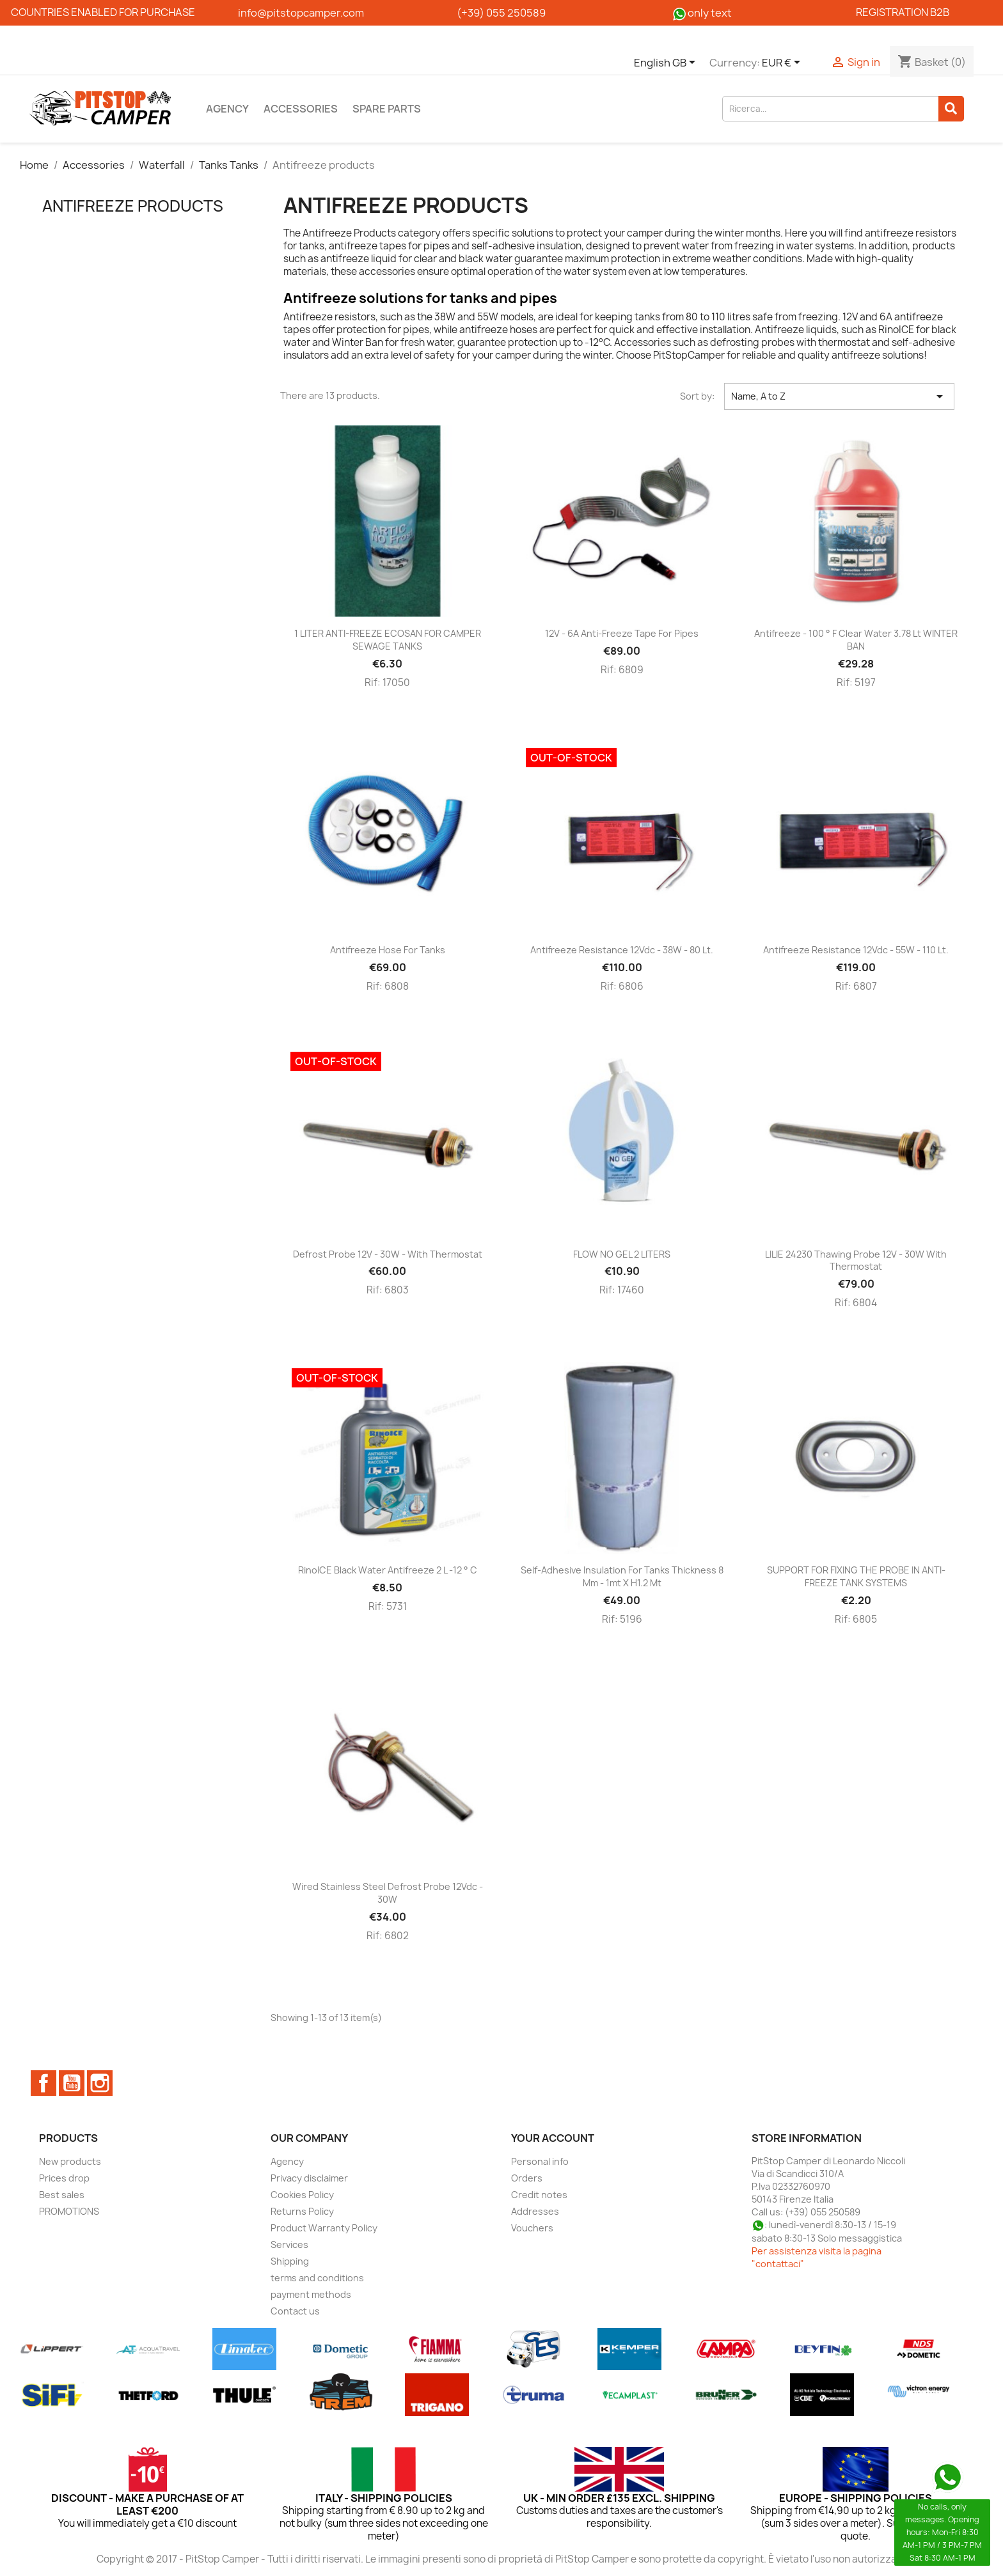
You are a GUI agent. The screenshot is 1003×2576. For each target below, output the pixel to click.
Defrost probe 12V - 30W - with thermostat (387, 1254)
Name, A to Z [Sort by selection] (839, 396)
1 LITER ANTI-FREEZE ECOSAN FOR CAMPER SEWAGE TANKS (387, 639)
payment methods (311, 2294)
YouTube (71, 2083)
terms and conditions (317, 2278)
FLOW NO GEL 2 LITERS (621, 1254)
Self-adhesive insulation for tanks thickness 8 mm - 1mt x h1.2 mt (622, 1576)
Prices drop (64, 2178)
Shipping (290, 2261)
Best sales (61, 2195)
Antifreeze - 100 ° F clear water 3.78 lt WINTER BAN (856, 639)
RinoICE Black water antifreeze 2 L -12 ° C (387, 1570)
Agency (227, 109)
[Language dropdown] (667, 63)
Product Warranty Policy (324, 2228)
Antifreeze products (132, 206)
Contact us (295, 2311)
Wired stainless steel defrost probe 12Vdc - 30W (387, 1892)
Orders (526, 2178)
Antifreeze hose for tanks (387, 950)
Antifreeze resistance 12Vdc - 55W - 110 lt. (856, 950)
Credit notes (539, 2195)
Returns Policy (302, 2211)
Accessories (301, 109)
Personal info (540, 2161)
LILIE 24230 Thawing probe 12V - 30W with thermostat (856, 1260)
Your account (552, 2138)
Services (289, 2244)
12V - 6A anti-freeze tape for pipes (622, 633)
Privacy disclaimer (309, 2178)
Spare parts (386, 109)
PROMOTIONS (69, 2211)
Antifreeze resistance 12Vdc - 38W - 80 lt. (621, 950)
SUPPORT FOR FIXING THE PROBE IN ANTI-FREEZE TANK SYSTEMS (856, 1576)
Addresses (535, 2211)
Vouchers (532, 2228)
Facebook (43, 2083)
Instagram (100, 2083)
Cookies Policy (302, 2195)
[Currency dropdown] (783, 63)
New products (70, 2161)
